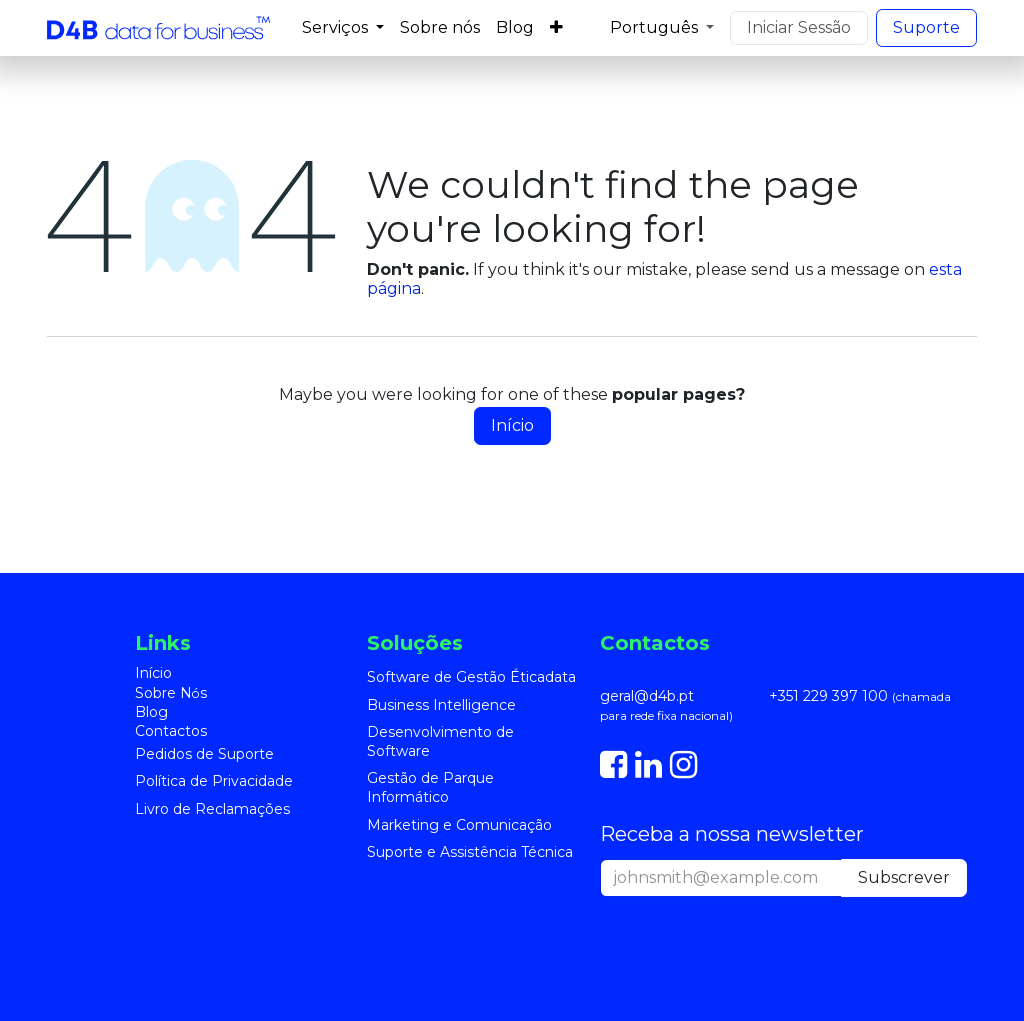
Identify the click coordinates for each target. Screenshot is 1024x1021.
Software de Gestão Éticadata (471, 677)
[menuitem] (343, 27)
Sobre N (167, 693)
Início (512, 425)
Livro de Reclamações (212, 809)
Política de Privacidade (214, 781)
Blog (151, 712)
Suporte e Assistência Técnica (470, 852)
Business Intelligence (441, 705)
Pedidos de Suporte (204, 754)
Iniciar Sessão (799, 27)
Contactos (171, 731)
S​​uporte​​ (926, 27)
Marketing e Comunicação (459, 825)
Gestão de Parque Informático (430, 787)
